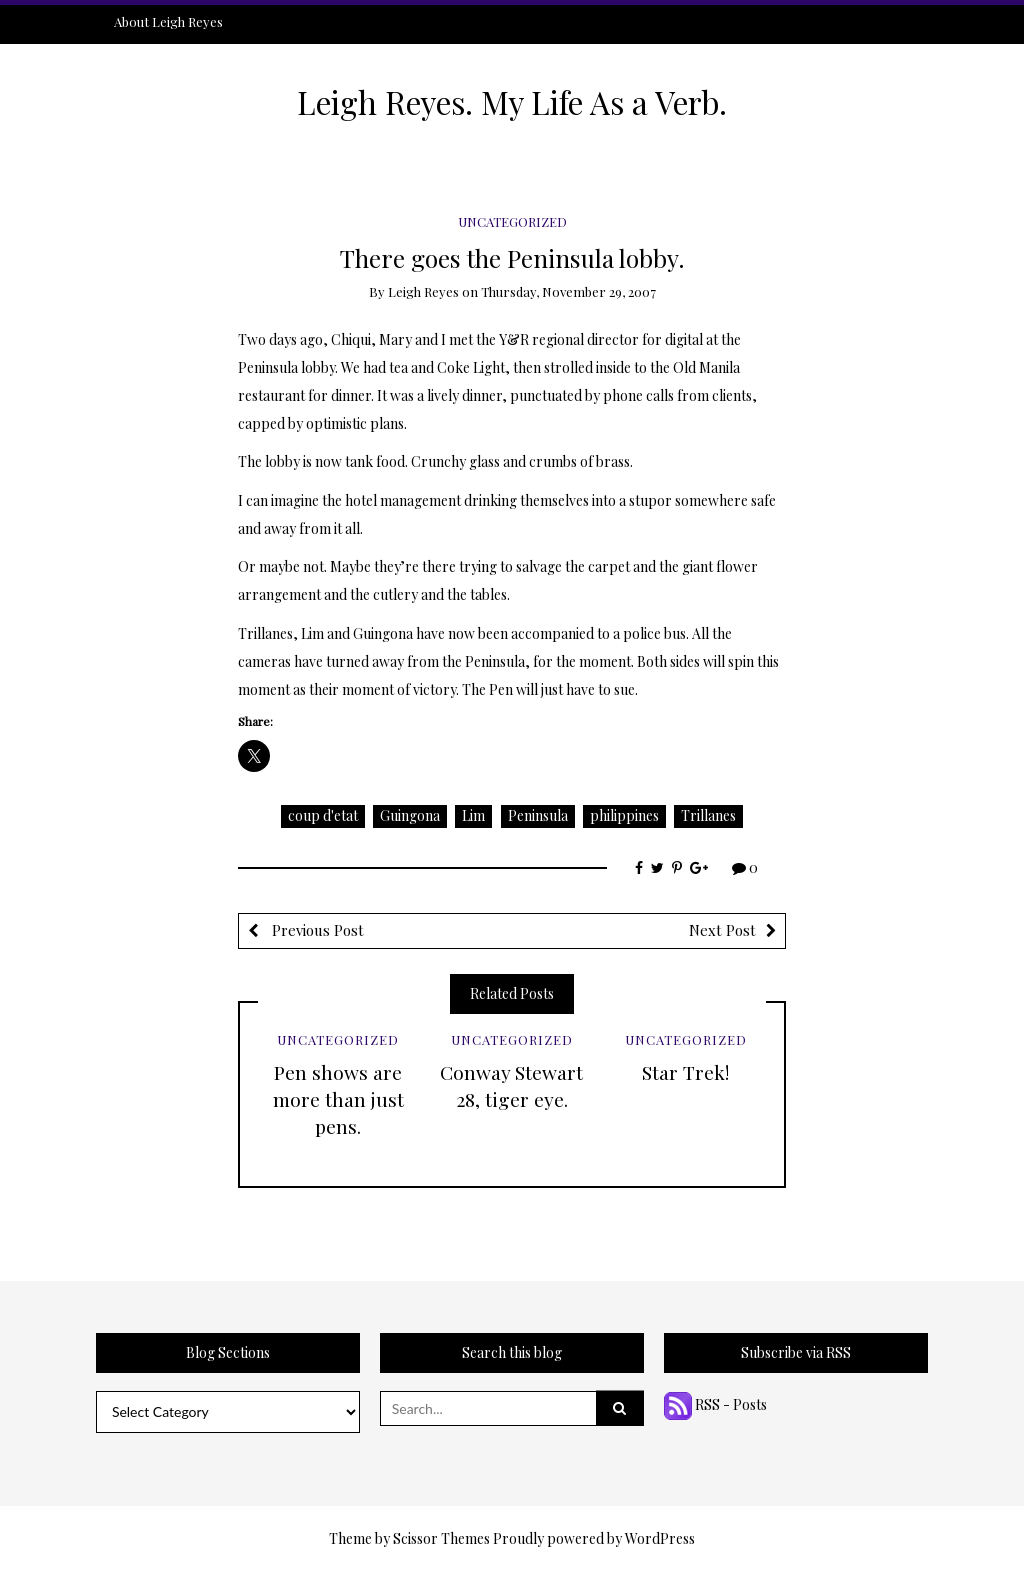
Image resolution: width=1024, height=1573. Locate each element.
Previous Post (316, 930)
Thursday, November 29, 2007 (568, 291)
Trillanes (708, 815)
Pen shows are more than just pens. (338, 1099)
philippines (624, 815)
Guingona (410, 815)
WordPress (660, 1538)
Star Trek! (685, 1072)
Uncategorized (512, 221)
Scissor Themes (441, 1538)
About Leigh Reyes (168, 21)
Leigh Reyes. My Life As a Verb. (512, 102)
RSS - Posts (715, 1404)
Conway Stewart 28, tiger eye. (511, 1085)
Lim (473, 815)
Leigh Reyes (423, 291)
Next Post (722, 930)
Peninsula (538, 815)
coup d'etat (323, 815)
